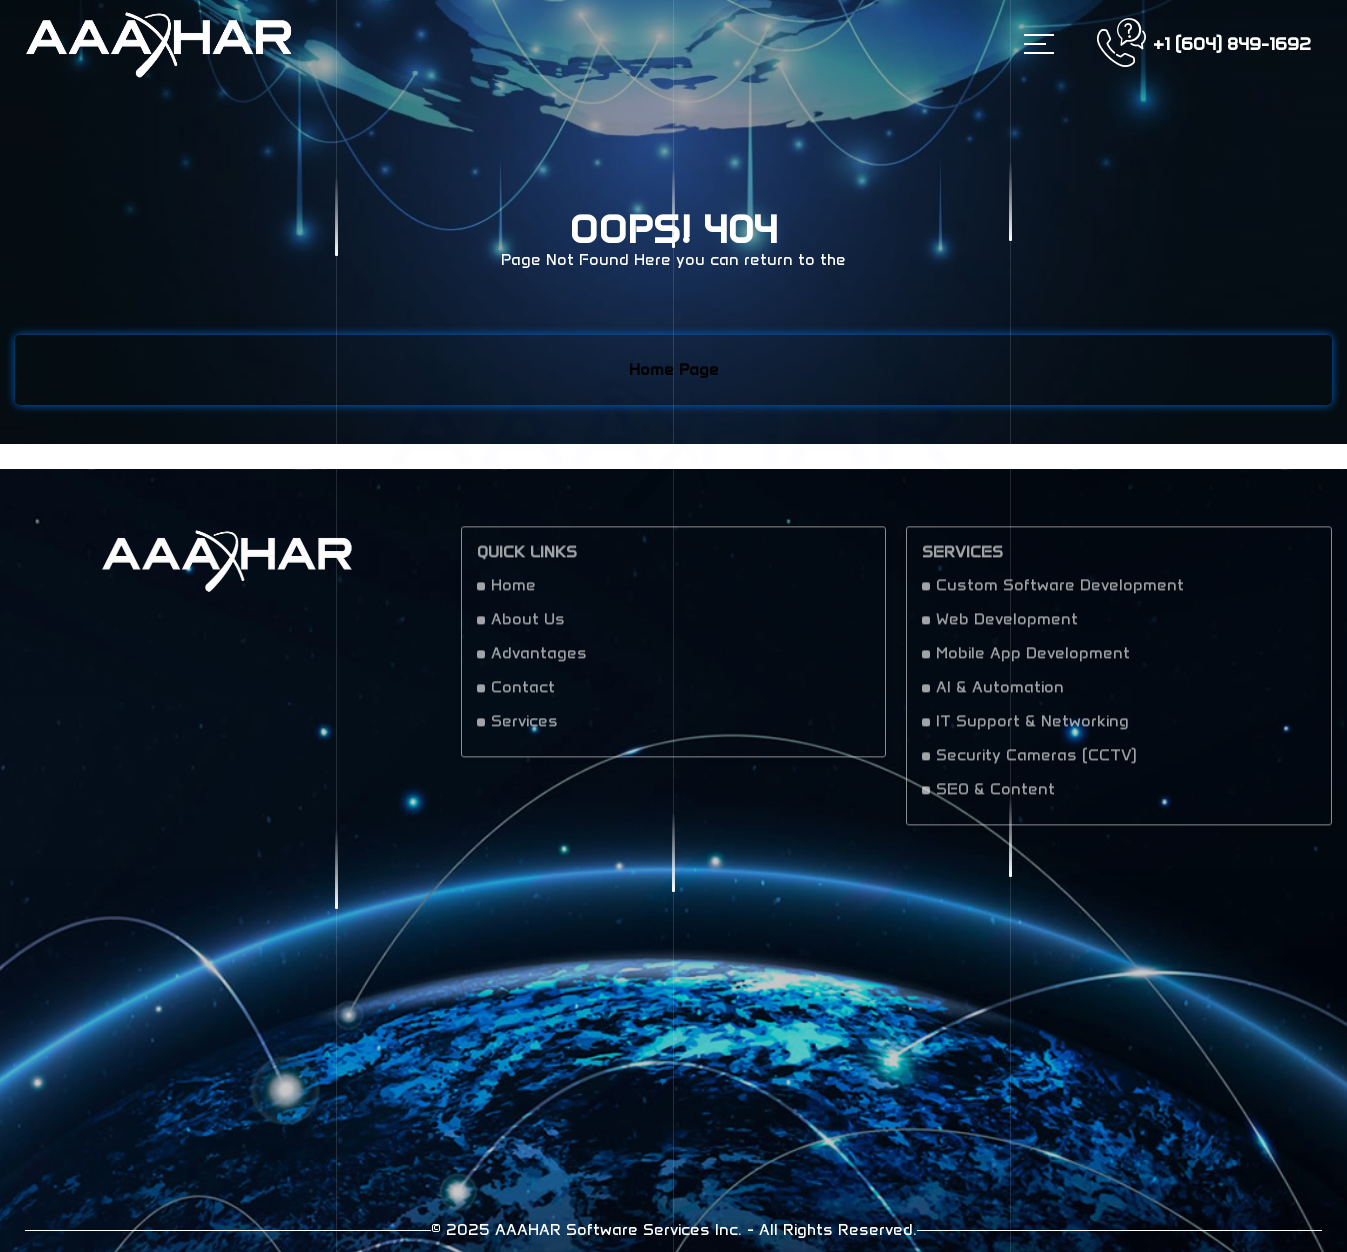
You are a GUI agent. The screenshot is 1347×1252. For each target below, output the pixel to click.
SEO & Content (995, 796)
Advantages (539, 660)
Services (524, 728)
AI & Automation (1000, 694)
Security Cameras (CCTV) (1036, 762)
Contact (523, 694)
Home (513, 592)
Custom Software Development (1060, 592)
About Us (528, 626)
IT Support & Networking (1032, 728)
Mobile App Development (1033, 660)
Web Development (1007, 626)
